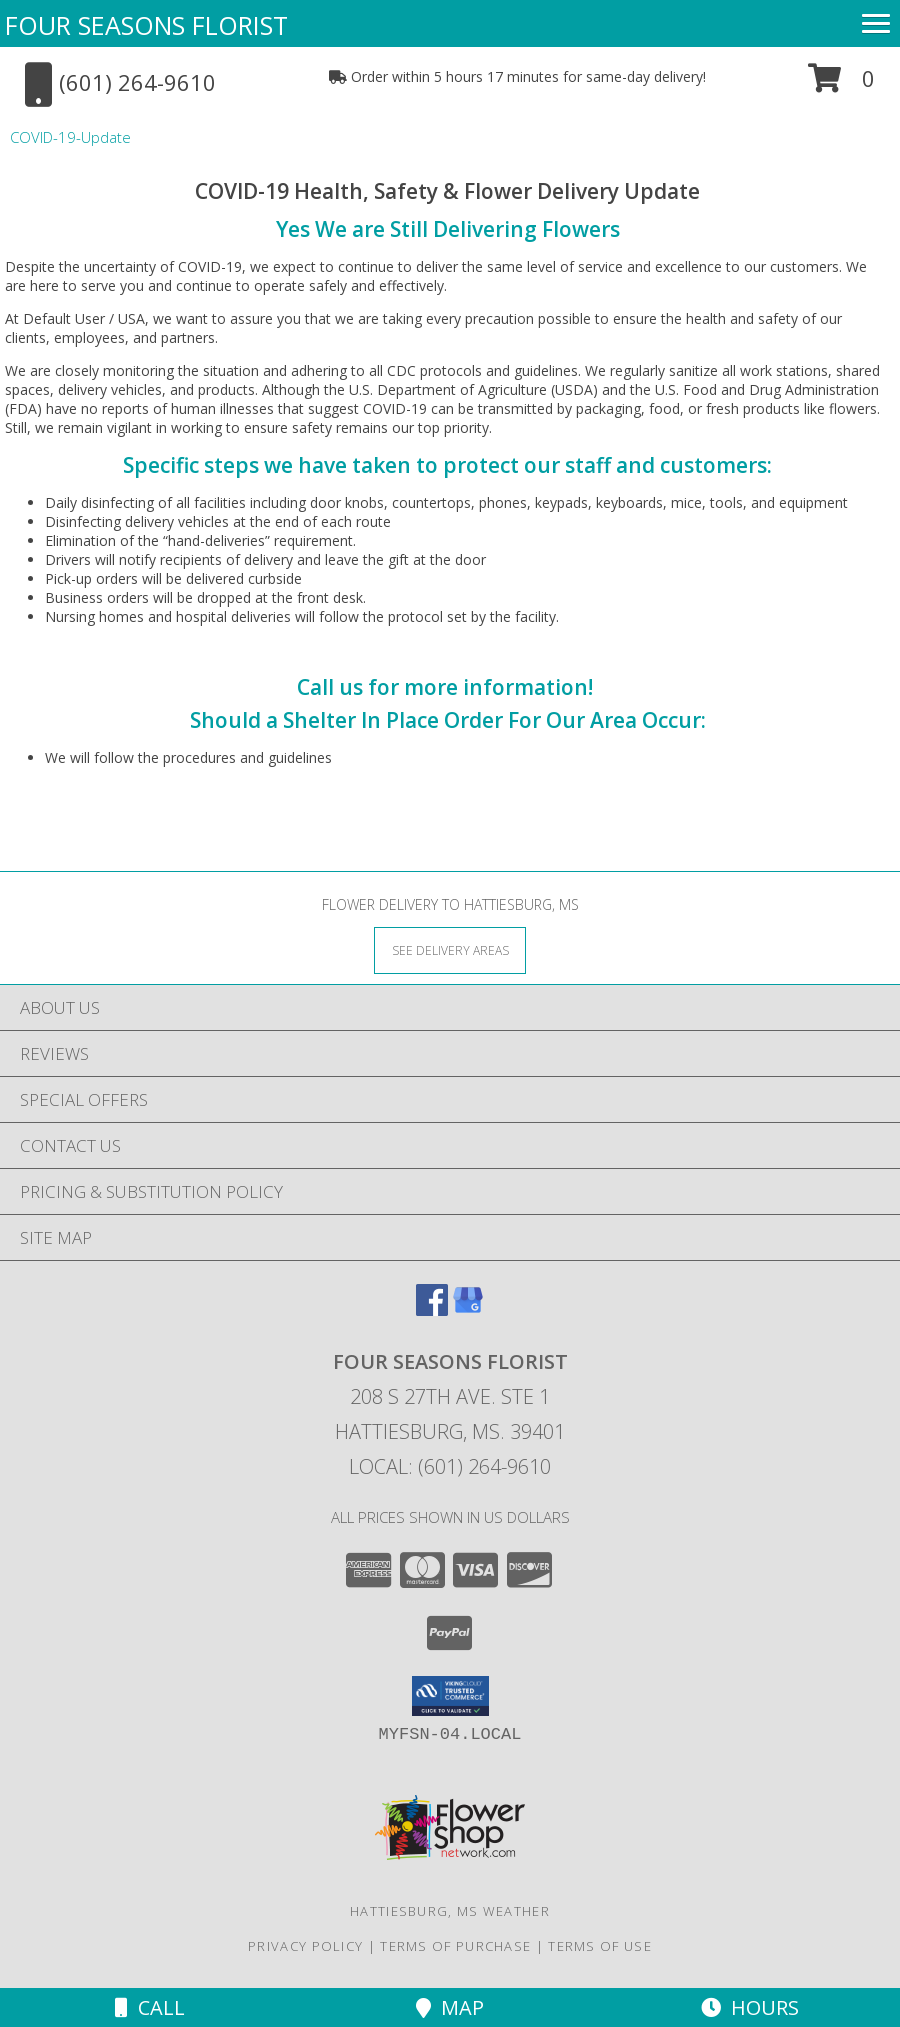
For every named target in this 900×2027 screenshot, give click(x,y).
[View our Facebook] (432, 1309)
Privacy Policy (305, 1946)
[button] (841, 85)
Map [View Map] (450, 2007)
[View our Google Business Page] (468, 1309)
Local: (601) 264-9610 (450, 1466)
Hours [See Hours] (750, 2007)
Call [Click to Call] (150, 2007)
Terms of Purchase (455, 1946)
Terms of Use (600, 1946)
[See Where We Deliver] (450, 949)
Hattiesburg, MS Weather (450, 1911)
